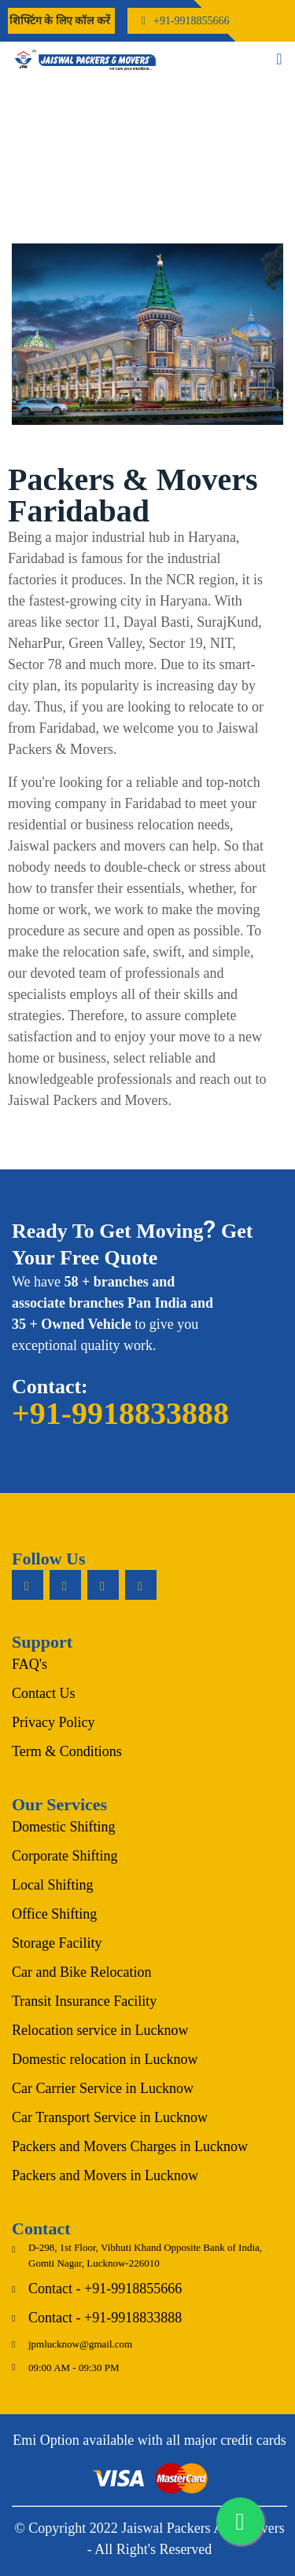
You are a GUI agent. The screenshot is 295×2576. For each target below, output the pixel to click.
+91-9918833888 (120, 1413)
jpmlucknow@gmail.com (80, 2344)
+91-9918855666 (191, 21)
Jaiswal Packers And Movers (202, 2528)
